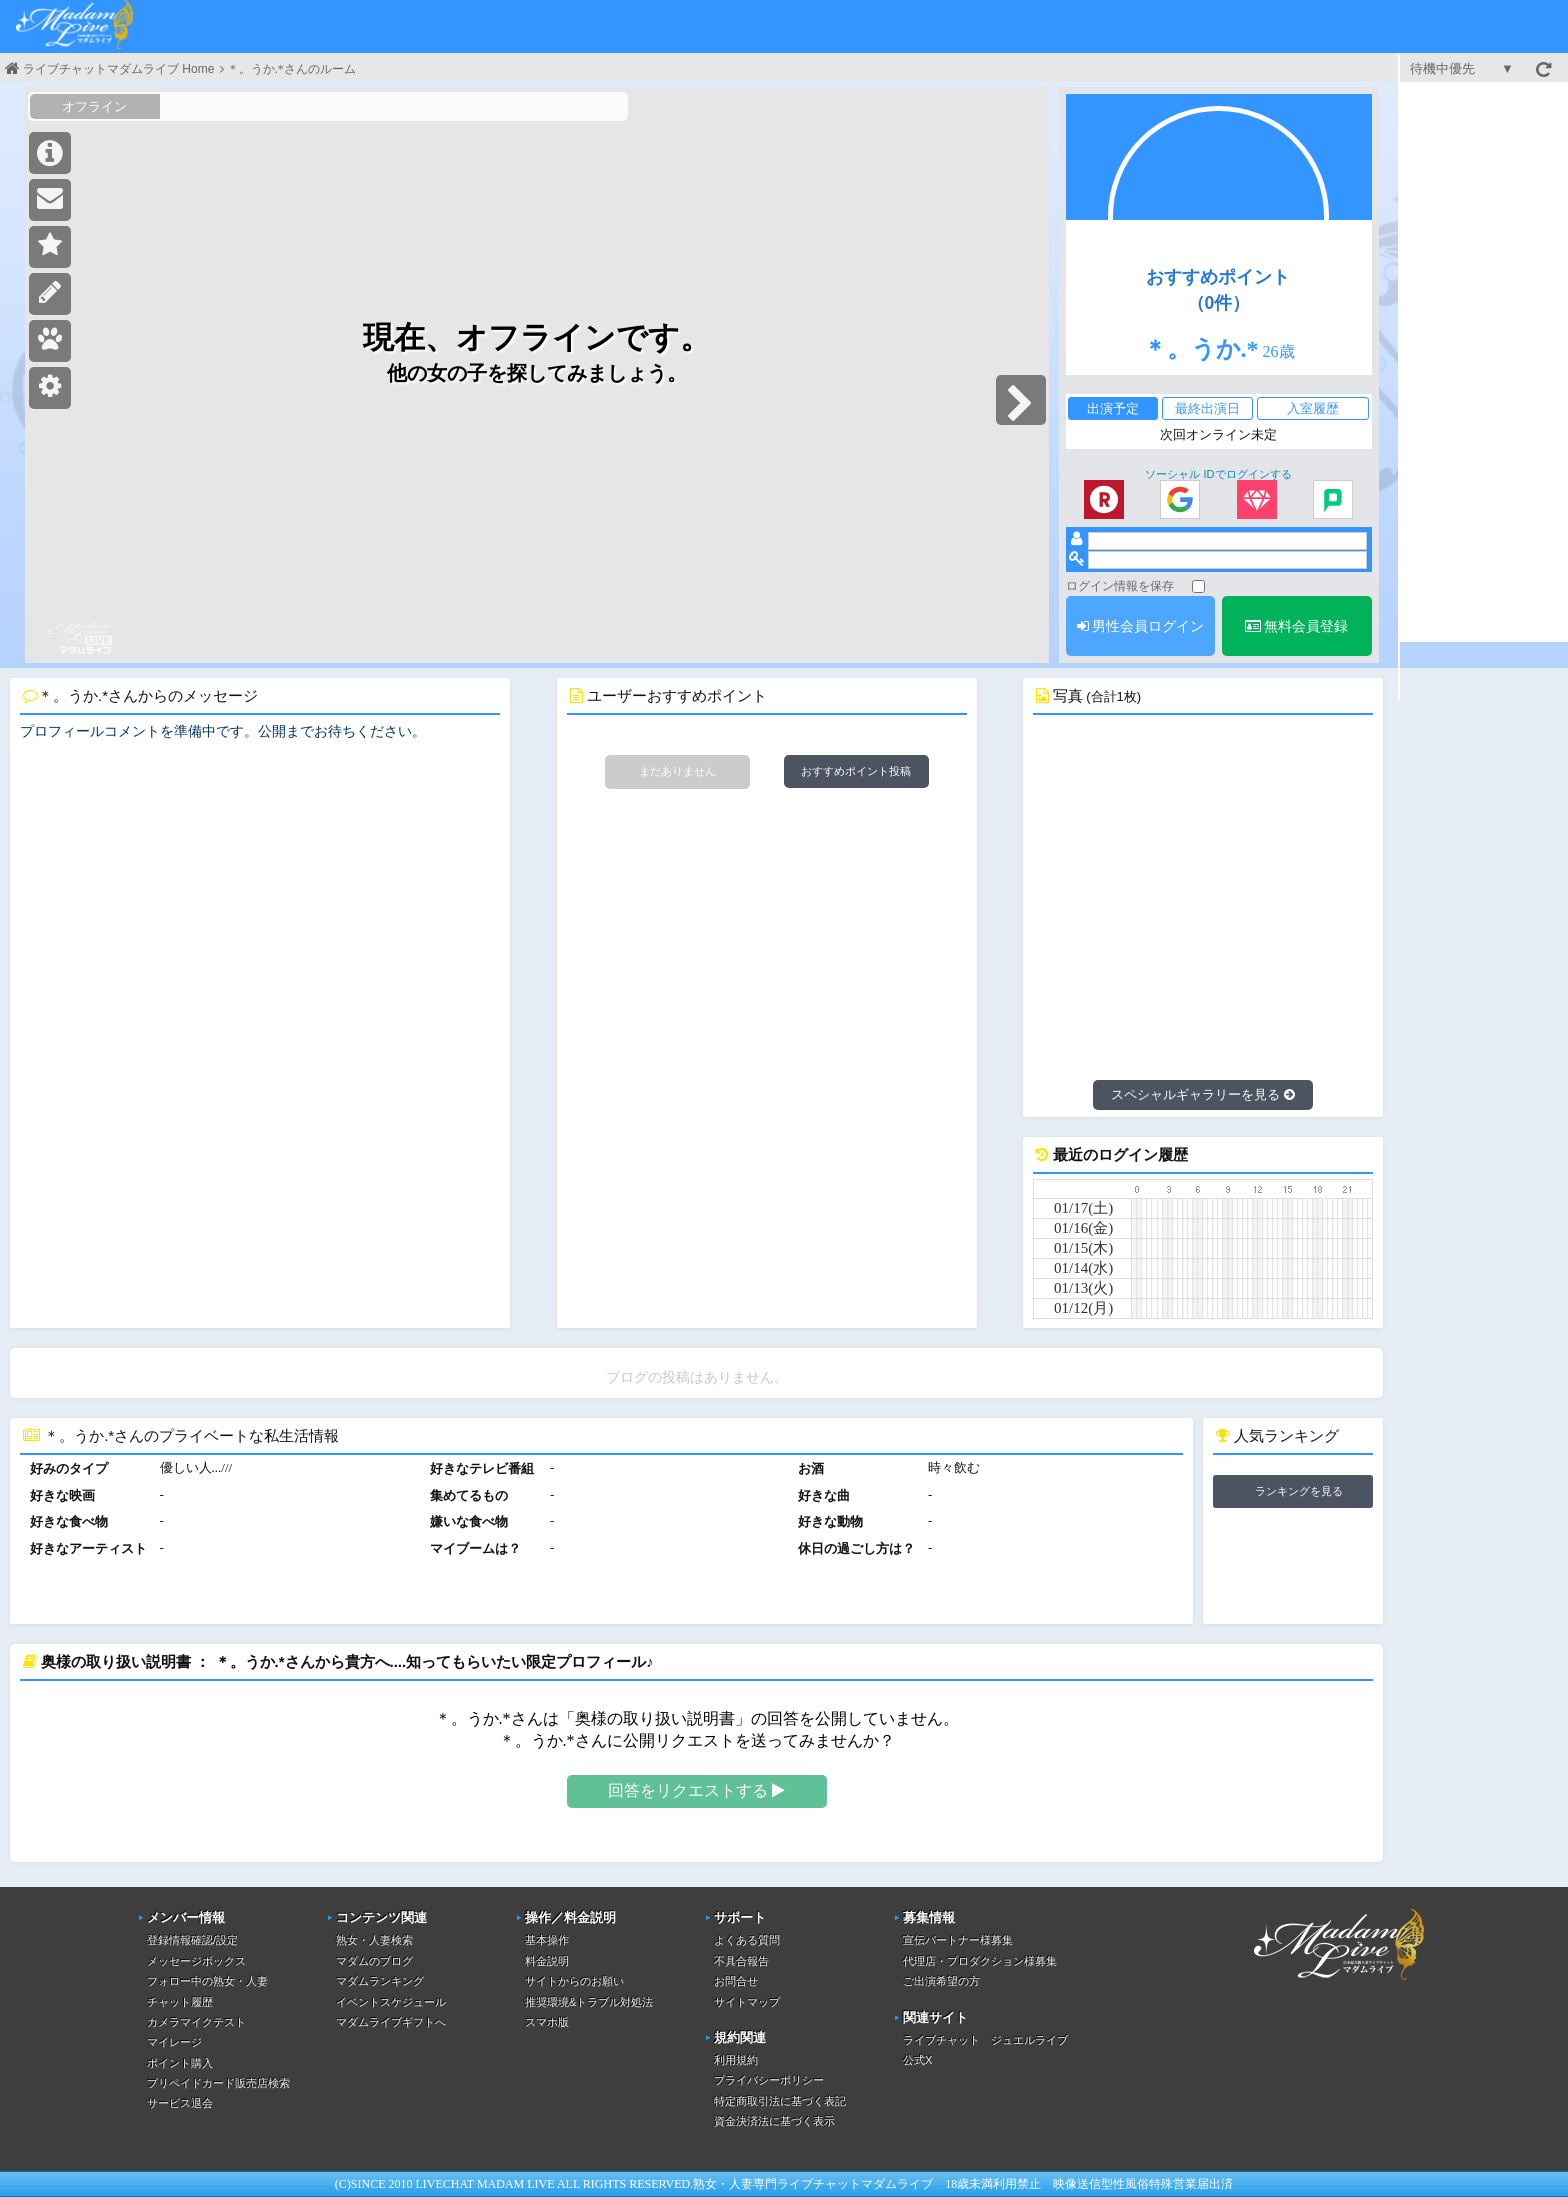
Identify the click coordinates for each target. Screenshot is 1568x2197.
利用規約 (736, 2060)
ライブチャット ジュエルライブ (985, 2040)
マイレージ (174, 2042)
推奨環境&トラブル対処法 (589, 2002)
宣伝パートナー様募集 (958, 1940)
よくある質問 (747, 1940)
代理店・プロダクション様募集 (980, 1961)
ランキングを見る (1299, 1491)
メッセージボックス (196, 1961)
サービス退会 (180, 2103)
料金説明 (547, 1961)
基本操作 (547, 1940)
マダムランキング (380, 1981)
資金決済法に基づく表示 (774, 2121)
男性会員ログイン (1141, 626)
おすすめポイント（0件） (1218, 290)
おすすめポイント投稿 (856, 771)
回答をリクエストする (696, 1790)
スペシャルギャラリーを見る (1203, 1094)
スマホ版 (547, 2022)
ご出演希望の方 (941, 1981)
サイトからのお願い (574, 1981)
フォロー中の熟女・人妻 (207, 1981)
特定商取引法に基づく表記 (780, 2101)
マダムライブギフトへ (391, 2022)
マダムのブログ (374, 1961)
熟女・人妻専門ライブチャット (777, 2184)
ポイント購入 (180, 2063)
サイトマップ (747, 2002)
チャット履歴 (180, 2002)
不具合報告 (741, 1961)
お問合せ (736, 1981)
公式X (917, 2060)
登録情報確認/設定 (192, 1940)
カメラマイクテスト (196, 2022)
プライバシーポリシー (769, 2080)
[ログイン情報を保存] (1198, 586)
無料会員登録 (1297, 626)
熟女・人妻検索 (374, 1940)
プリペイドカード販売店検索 (218, 2083)
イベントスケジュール (391, 2002)
